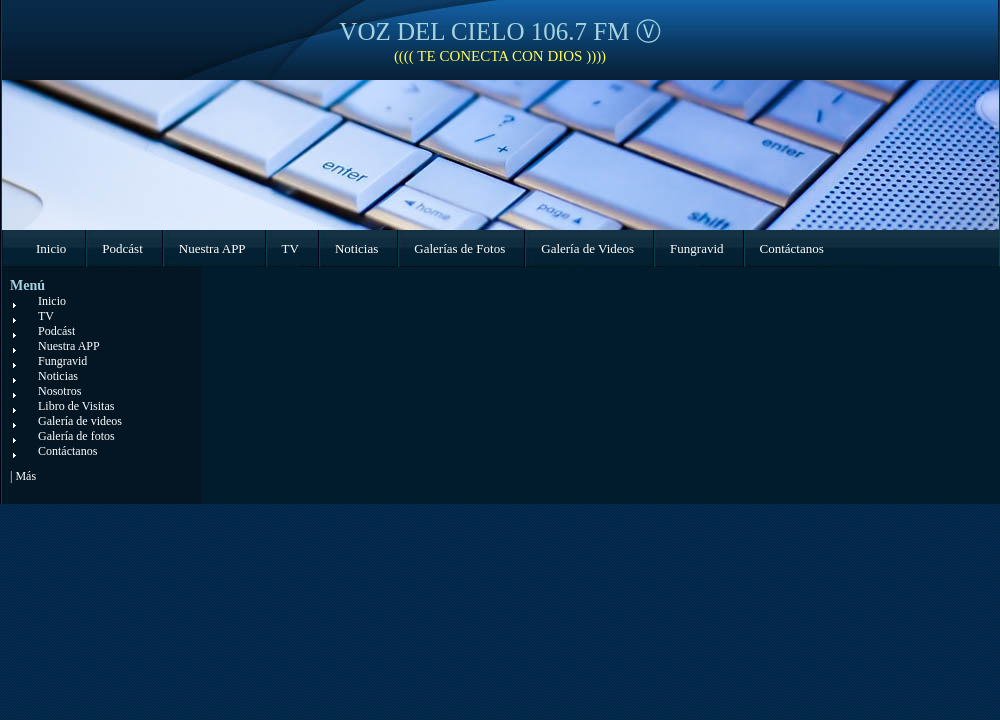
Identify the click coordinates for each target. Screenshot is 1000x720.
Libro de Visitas (76, 406)
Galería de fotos (76, 436)
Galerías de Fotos (459, 248)
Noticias (356, 248)
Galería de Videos (587, 248)
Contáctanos (792, 248)
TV (290, 248)
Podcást (122, 248)
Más (25, 476)
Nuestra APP (212, 248)
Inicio (51, 248)
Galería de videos (80, 421)
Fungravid (696, 248)
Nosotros (59, 391)
